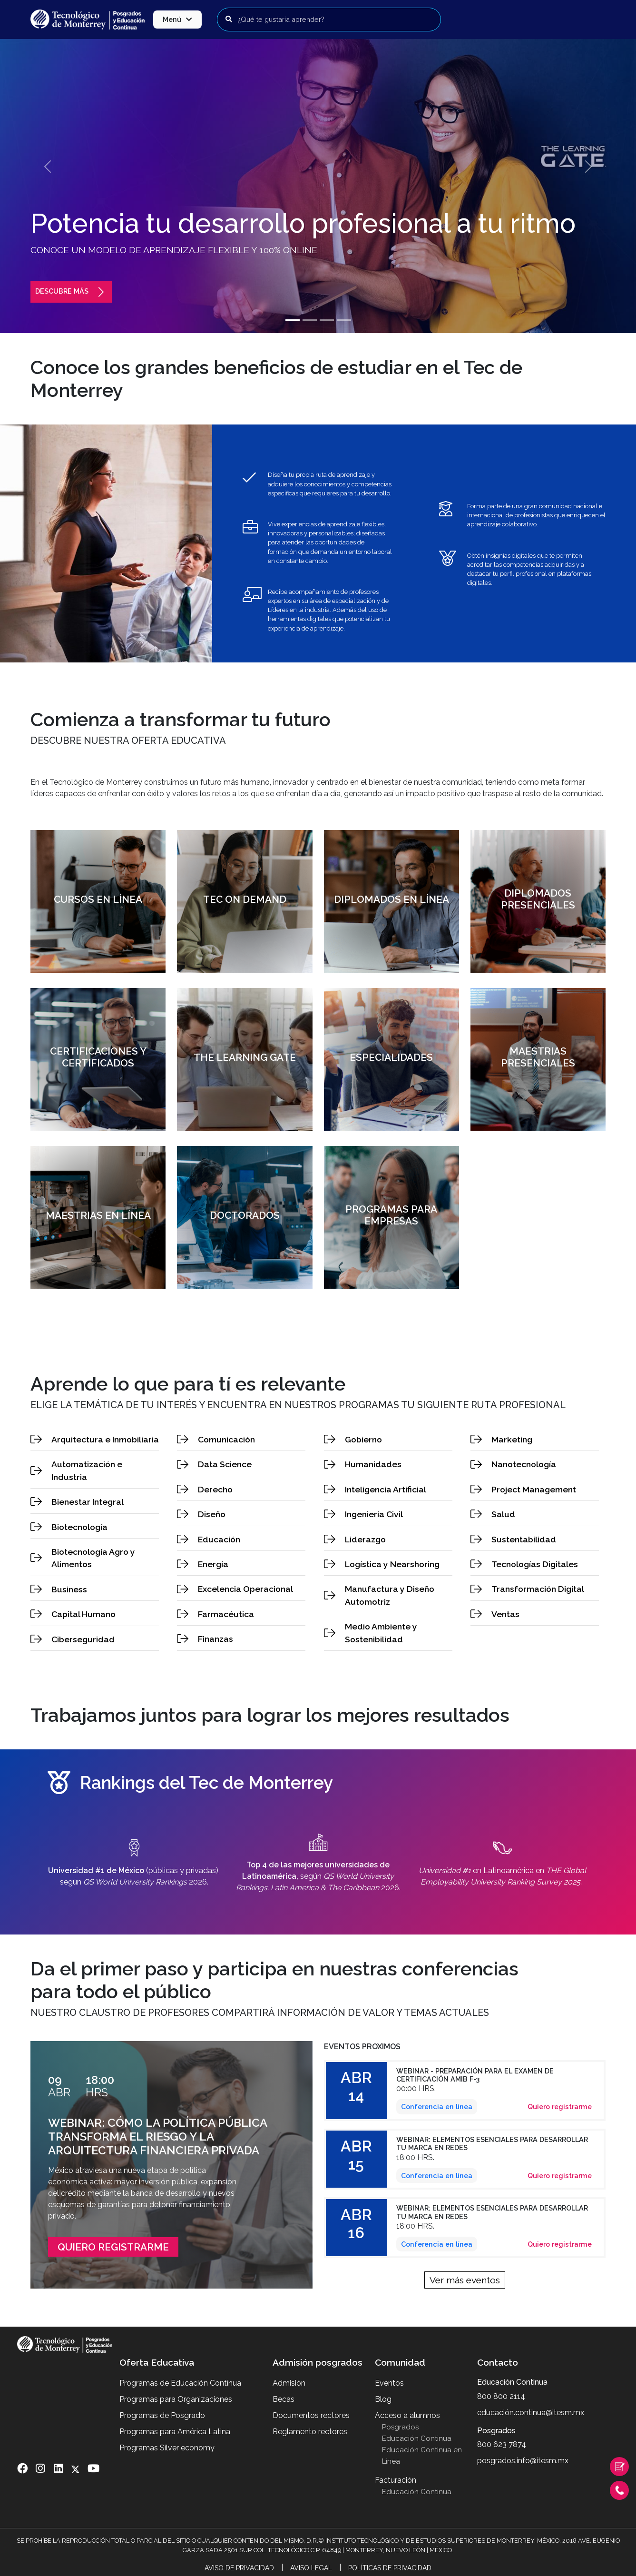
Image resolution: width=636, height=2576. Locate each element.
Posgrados (400, 2427)
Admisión (289, 2383)
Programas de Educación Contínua (180, 2383)
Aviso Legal (311, 2568)
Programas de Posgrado (162, 2415)
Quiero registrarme (560, 2106)
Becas (283, 2399)
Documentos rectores (311, 2415)
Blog (383, 2399)
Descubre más (71, 291)
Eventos (389, 2383)
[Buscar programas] (329, 19)
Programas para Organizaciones (175, 2399)
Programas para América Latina (174, 2431)
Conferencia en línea (436, 2106)
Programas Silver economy (167, 2447)
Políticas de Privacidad (389, 2568)
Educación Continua (416, 2438)
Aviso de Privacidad (239, 2568)
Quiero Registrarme (113, 2247)
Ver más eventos (465, 2280)
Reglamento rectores (310, 2431)
